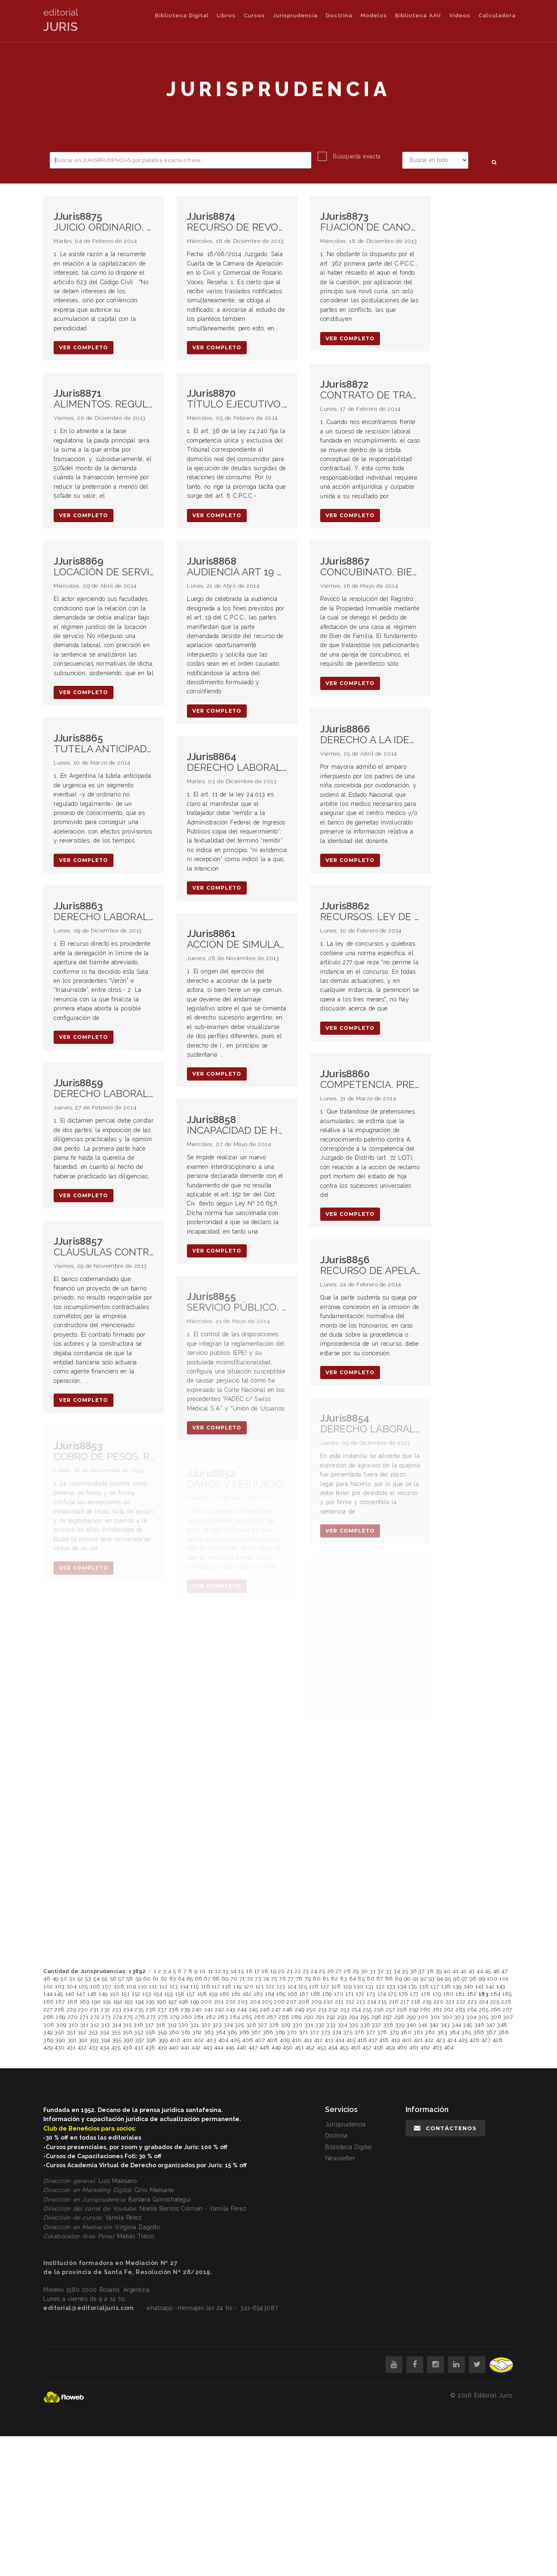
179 (436, 1994)
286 (259, 2017)
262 (449, 2009)
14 (233, 1971)
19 (273, 1971)
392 (83, 2040)
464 (449, 2047)
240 (197, 2009)
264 (472, 2009)
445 (230, 2047)
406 (247, 2040)
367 (256, 2032)
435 (116, 2047)
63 (172, 1979)
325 (239, 2025)
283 (223, 2017)
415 (351, 2040)
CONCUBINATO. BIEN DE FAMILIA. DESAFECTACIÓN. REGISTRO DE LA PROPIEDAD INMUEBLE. (370, 567)
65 (189, 1979)
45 (488, 1971)
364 (221, 2032)
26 (330, 1971)
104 (72, 1986)
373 (325, 2032)
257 (390, 2009)
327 (262, 2025)
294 (354, 2017)
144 (47, 1994)
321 (194, 2025)
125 (302, 1986)
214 (371, 2002)
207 (291, 2002)
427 (486, 2040)
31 (372, 1971)
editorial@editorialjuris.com (88, 2308)
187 (60, 2002)
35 (405, 1971)
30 (364, 1971)
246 (265, 2009)
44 (480, 1971)
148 (92, 1994)
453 (321, 2047)
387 (491, 2032)
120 (249, 1986)
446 (241, 2047)
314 (116, 2025)
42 (463, 1971)
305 (483, 2017)
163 (258, 1994)
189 (85, 2002)
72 (250, 1979)
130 (358, 1986)
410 (297, 2040)
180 (448, 1994)
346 (479, 2025)
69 (225, 1979)
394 (105, 2040)
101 (504, 1979)
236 (151, 2009)
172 (360, 1994)
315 (127, 2025)
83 (343, 1979)
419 (395, 2040)
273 (106, 2017)
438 (150, 2047)
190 (96, 2002)
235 (139, 2009)
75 (274, 1979)
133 (391, 1986)
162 (247, 1994)
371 (303, 2032)
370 (292, 2032)
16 (249, 1971)
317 (149, 2025)
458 (378, 2047)
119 (237, 1986)
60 (147, 1979)
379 (394, 2032)
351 (71, 2032)
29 (356, 1971)
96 (456, 1979)
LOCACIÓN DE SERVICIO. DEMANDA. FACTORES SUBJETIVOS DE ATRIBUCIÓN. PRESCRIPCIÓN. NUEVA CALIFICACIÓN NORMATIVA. (104, 567)
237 (162, 2009)
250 (311, 2009)
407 (260, 2040)
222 (461, 2002)
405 (235, 2040)
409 (285, 2040)
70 (233, 1979)
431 (71, 2047)
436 (127, 2047)
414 (340, 2040)
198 (184, 2002)
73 (258, 1979)
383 (442, 2032)
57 (121, 1979)
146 (70, 1994)
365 (232, 2032)
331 (309, 2025)
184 (495, 1994)
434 (104, 2047)
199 (194, 2002)
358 (150, 2032)
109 (131, 1986)
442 (196, 2047)
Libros (226, 15)
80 (317, 1979)
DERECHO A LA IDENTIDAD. (370, 735)
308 (48, 2025)
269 (61, 2017)
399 (163, 2040)
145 (58, 1994)
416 (362, 2040)
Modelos (374, 15)
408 (272, 2040)
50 (63, 1979)
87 (379, 1979)
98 (473, 1979)
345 (467, 2025)
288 (284, 2017)
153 (146, 1994)
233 (117, 2009)
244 (242, 2009)
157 (190, 1994)
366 (244, 2032)
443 (207, 2047)
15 (241, 1971)
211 (339, 2002)
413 (329, 2040)
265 (484, 2009)
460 (402, 2047)
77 (291, 1979)
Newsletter (340, 2158)
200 (206, 2002)
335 (354, 2025)
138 (446, 1986)
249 (299, 2009)
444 (219, 2047)
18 (265, 1971)
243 (231, 2009)
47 (504, 1971)
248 (288, 2009)
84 (352, 1979)
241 (208, 2009)
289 (296, 2017)
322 (206, 2025)
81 (326, 1979)
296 (376, 2017)
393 (94, 2040)
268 (48, 2017)
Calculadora (497, 15)
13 (226, 1971)
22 (298, 1971)
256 (379, 2009)
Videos (459, 15)
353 (93, 2032)
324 (228, 2025)
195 (150, 2002)
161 (236, 1994)
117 (216, 1986)
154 (158, 1994)
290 (309, 2017)
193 (128, 2002)
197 (172, 2002)
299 (411, 2017)
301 (435, 2017)
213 (361, 2002)
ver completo (83, 347)
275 (128, 2017)
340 (411, 2025)
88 (389, 1979)
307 (508, 2017)
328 (274, 2025)
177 (414, 1994)
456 (356, 2047)
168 (315, 1994)
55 (104, 1979)
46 (496, 1971)
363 (209, 2032)
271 (84, 2017)
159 (213, 1994)
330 (298, 2025)
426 (474, 2040)
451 (299, 2047)
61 (156, 1979)
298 (399, 2017)
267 (507, 2009)
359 (162, 2032)
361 (186, 2032)
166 (292, 1994)
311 (84, 2025)
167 (304, 1994)
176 (403, 1994)
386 (478, 2032)
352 (82, 2032)
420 (407, 2040)
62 (164, 1979)
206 (279, 2002)
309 (61, 2025)
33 (389, 1971)
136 (424, 1986)
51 (72, 1979)
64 (181, 1979)
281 (199, 2017)
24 (314, 1971)
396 (128, 2040)
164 (269, 1994)
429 (48, 2047)
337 (376, 2025)
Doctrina (339, 15)
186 (48, 2002)
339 (400, 2025)
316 (138, 2025)
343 (445, 2025)
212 (350, 2002)
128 (336, 1986)
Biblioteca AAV (418, 15)
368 (268, 2032)
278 (163, 2017)
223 (472, 2002)
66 (198, 1979)
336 (365, 2025)
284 (235, 2017)
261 (437, 2009)
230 (83, 2009)
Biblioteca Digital (182, 15)
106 (95, 1986)
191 (107, 2002)
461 (414, 2047)
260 (425, 2009)
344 (456, 2025)
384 (454, 2032)
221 (450, 2002)
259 (413, 2009)
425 (463, 2040)
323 (217, 2025)
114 (184, 1986)
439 (162, 2047)
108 (119, 1986)
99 (482, 1979)
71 (242, 1979)
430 (59, 2047)
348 (502, 2025)
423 (441, 2040)
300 (423, 2017)
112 (163, 1986)
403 (211, 2040)
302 (447, 2017)
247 (276, 2009)
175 (392, 1994)
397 (139, 2040)
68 (216, 1979)
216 (394, 2002)
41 (455, 1971)
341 (422, 2025)
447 (253, 2047)
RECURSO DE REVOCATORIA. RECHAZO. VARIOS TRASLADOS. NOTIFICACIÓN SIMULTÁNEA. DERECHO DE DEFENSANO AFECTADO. (237, 222)
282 (211, 2017)
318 (161, 2025)
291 (320, 2017)
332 (320, 2025)
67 (207, 1979)
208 (304, 2002)
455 (344, 2047)
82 (334, 1979)
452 (310, 2047)
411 (308, 2040)
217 (404, 2002)
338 (388, 2025)
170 (339, 1994)
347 (491, 2025)
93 (432, 1979)
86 (370, 1979)
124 (292, 1986)
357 (139, 2032)
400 (175, 2040)
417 (373, 2040)
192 (118, 2002)
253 (345, 2009)
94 (440, 1979)
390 (60, 2040)
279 (174, 2017)
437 (139, 2047)
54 (96, 1979)
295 (365, 2017)
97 (465, 1979)
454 (333, 2047)
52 (80, 1979)
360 (174, 2032)
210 (328, 2002)
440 (174, 2047)
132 (380, 1986)
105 (83, 1986)
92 (423, 1979)
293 (342, 2017)
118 (226, 1986)
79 (307, 1979)
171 (349, 1994)
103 (60, 1986)
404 (223, 2040)
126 (314, 1986)
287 (272, 2017)
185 (507, 1994)
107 (107, 1986)
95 (448, 1979)
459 (390, 2047)
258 (402, 2009)
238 (174, 2009)
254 (356, 2009)
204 (255, 2002)
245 (253, 2009)
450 (288, 2047)
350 (59, 2032)
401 (187, 2040)
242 (219, 2009)
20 (281, 1971)
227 (48, 2009)
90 (407, 1979)
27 (339, 1971)
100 (492, 1979)
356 (127, 2032)
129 (347, 1986)
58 (129, 1979)
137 (434, 1986)
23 (306, 1971)
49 (55, 1979)
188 (72, 2002)
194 (139, 2002)
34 (397, 1971)
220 (439, 2002)
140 (469, 1986)
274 (117, 2017)
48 (46, 1979)
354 (104, 2032)
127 (324, 1986)
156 (179, 1994)
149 (103, 1994)
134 (401, 1986)
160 (224, 1994)
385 (466, 2032)
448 (265, 2047)
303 (459, 2017)
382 (430, 2032)
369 (280, 2032)
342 (434, 2025)
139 (457, 1986)
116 (205, 1986)
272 (95, 2017)
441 (185, 2047)
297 (387, 2017)
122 (270, 1986)
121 (259, 1986)
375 (348, 2032)
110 (142, 1986)
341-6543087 (259, 2308)
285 (247, 2017)
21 (290, 1971)
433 (93, 2047)
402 (199, 2040)
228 (59, 2009)
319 (172, 2025)
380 (406, 2032)
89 (398, 1979)
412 (318, 2040)
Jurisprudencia (295, 15)
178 (426, 1994)
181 (460, 1994)
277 (151, 2017)
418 (384, 2040)
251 (322, 2009)
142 (490, 1986)
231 (94, 2009)
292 (331, 2017)
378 (382, 2032)
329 (285, 2025)
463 (437, 2047)
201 (219, 2002)
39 (439, 1971)
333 (331, 2025)
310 (73, 2025)
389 (48, 2040)
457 (367, 2047)
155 (168, 1994)
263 (460, 2009)
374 (336, 2032)
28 (347, 1971)
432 (82, 2047)
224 (484, 2002)
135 (412, 1986)
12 (218, 1971)
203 (243, 2002)
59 (138, 1979)
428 (498, 2040)
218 (416, 2002)
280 (186, 2017)
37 (421, 1971)
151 (125, 1994)
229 (71, 2009)
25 (322, 1971)
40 (447, 1971)
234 (128, 2009)
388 (503, 2032)
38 (430, 1971)
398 (151, 2040)
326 (251, 2025)
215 (382, 2002)
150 (115, 1994)
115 (194, 1986)
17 (257, 1971)
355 (116, 2032)
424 (452, 2040)
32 (381, 1971)
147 (80, 1994)
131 (369, 1986)
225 (495, 2002)
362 (197, 2032)
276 (140, 2017)
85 (361, 1979)
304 (471, 2017)
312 (94, 2025)
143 (500, 1986)
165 (281, 1994)
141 (479, 1986)
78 (299, 1979)
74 (266, 1979)
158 (202, 1994)
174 (382, 1994)
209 (317, 2002)
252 (333, 2009)
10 (202, 1971)
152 (136, 1994)
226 (506, 2002)
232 (105, 2009)
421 (418, 2040)
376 (359, 2032)
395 (117, 2040)
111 (153, 1986)
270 (73, 2017)
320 (183, 2025)
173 (370, 1994)
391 (72, 2040)
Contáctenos (445, 2128)
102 (48, 1986)
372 (314, 2032)
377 (370, 2032)
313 (105, 2025)
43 (472, 1971)
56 (113, 1979)
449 (276, 2047)
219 (427, 2002)
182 (472, 1994)
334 (342, 2025)
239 (185, 2009)
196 (161, 2002)
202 (231, 2002)
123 (281, 1986)
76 (282, 1979)
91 (416, 1979)
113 (174, 1986)
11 (210, 1971)
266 (496, 2009)
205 (267, 2002)
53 (88, 1979)
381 (418, 2032)
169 (327, 1994)
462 (425, 2047)
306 (496, 2017)
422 (429, 2040)
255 (367, 2009)
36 (413, 1971)
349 (48, 2032)
